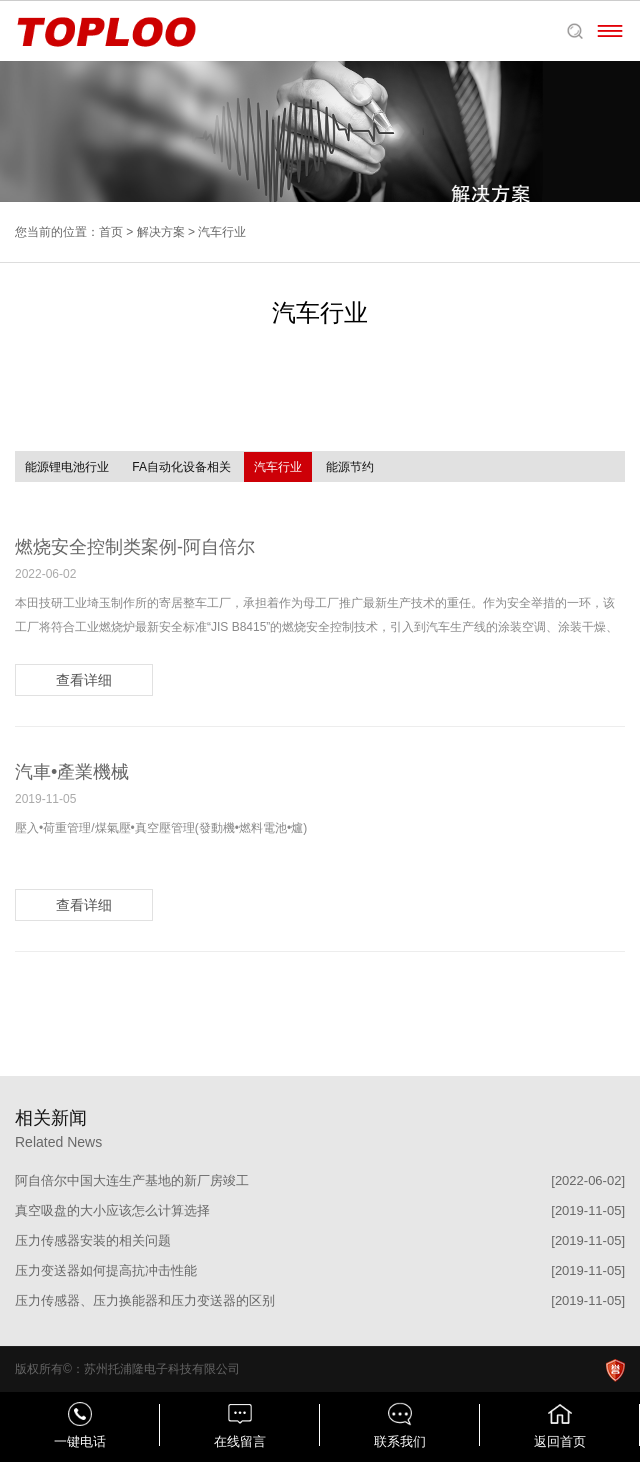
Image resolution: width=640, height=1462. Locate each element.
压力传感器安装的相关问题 (93, 1240)
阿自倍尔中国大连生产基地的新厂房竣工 (132, 1180)
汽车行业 (278, 467)
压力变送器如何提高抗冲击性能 (106, 1270)
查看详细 (84, 680)
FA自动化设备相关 (181, 467)
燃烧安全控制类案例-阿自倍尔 (135, 547)
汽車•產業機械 (72, 772)
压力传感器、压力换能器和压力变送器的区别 (145, 1300)
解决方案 (161, 232)
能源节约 (350, 467)
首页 (111, 232)
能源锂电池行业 (67, 467)
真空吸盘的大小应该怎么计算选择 (112, 1210)
